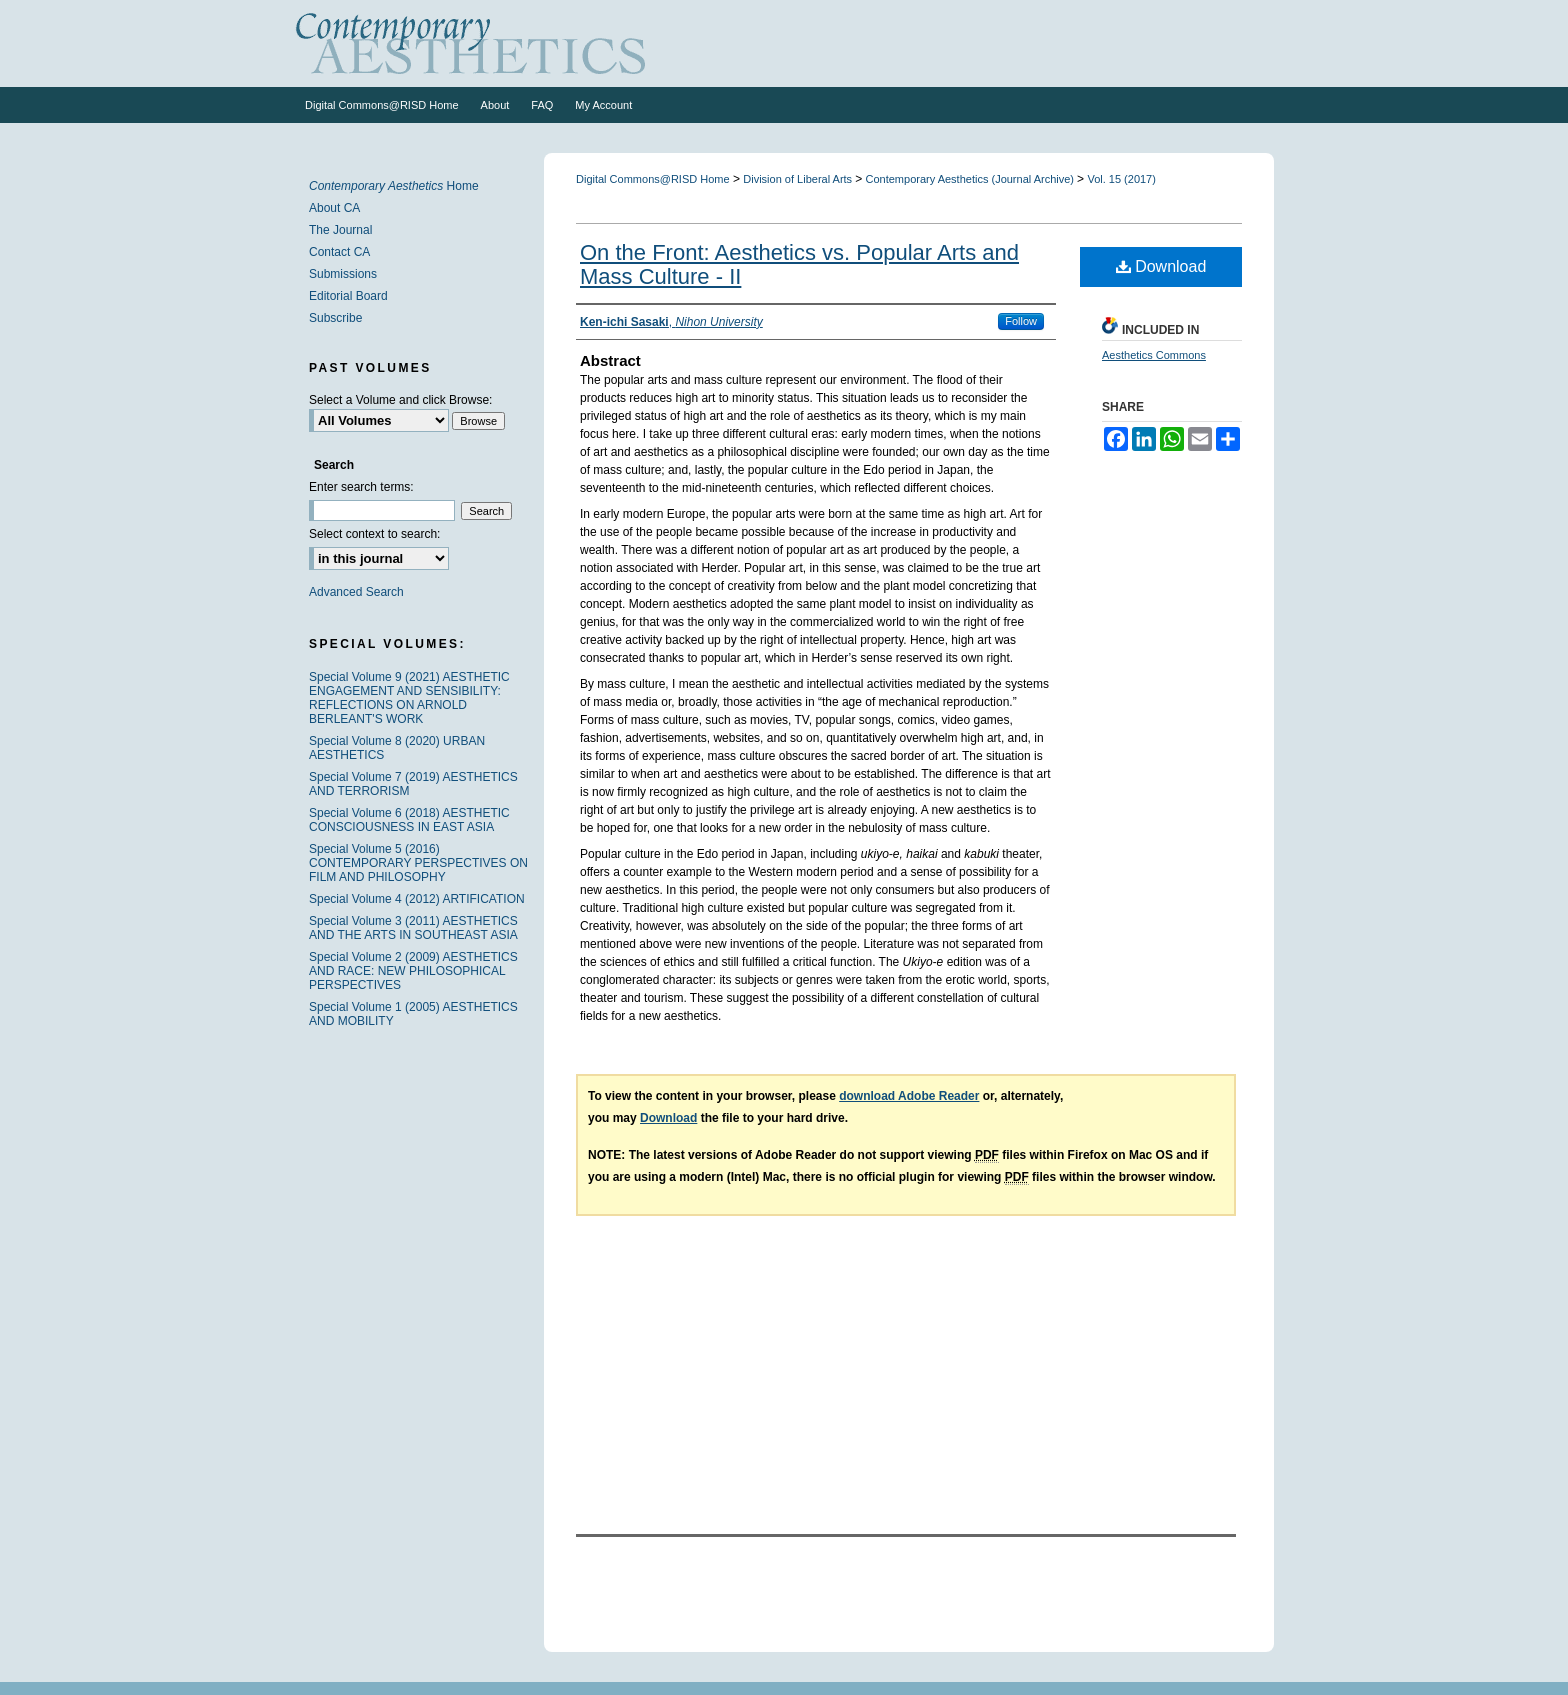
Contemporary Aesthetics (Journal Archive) (972, 179)
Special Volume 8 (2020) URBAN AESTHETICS (397, 748)
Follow (1021, 321)
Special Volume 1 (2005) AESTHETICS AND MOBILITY (413, 1014)
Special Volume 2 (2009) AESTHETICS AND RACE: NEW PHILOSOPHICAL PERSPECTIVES (413, 971)
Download (1161, 266)
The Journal (340, 230)
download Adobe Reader (909, 1096)
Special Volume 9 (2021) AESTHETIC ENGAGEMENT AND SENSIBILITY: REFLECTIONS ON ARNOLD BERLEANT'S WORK (409, 698)
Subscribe (335, 318)
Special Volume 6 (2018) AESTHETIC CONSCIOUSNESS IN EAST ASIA (409, 820)
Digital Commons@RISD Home (653, 179)
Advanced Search (356, 592)
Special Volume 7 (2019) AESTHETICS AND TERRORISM (413, 784)
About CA (334, 208)
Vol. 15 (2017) (1121, 179)
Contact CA (339, 252)
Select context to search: (374, 534)
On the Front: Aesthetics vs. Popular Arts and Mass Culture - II (799, 264)
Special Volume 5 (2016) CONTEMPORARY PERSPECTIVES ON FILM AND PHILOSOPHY (418, 863)
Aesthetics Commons (1154, 355)
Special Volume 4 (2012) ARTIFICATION (417, 899)
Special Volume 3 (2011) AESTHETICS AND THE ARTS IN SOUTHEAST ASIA (413, 928)
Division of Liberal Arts (799, 179)
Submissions (343, 274)
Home (394, 186)
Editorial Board (348, 296)
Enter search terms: (361, 487)
